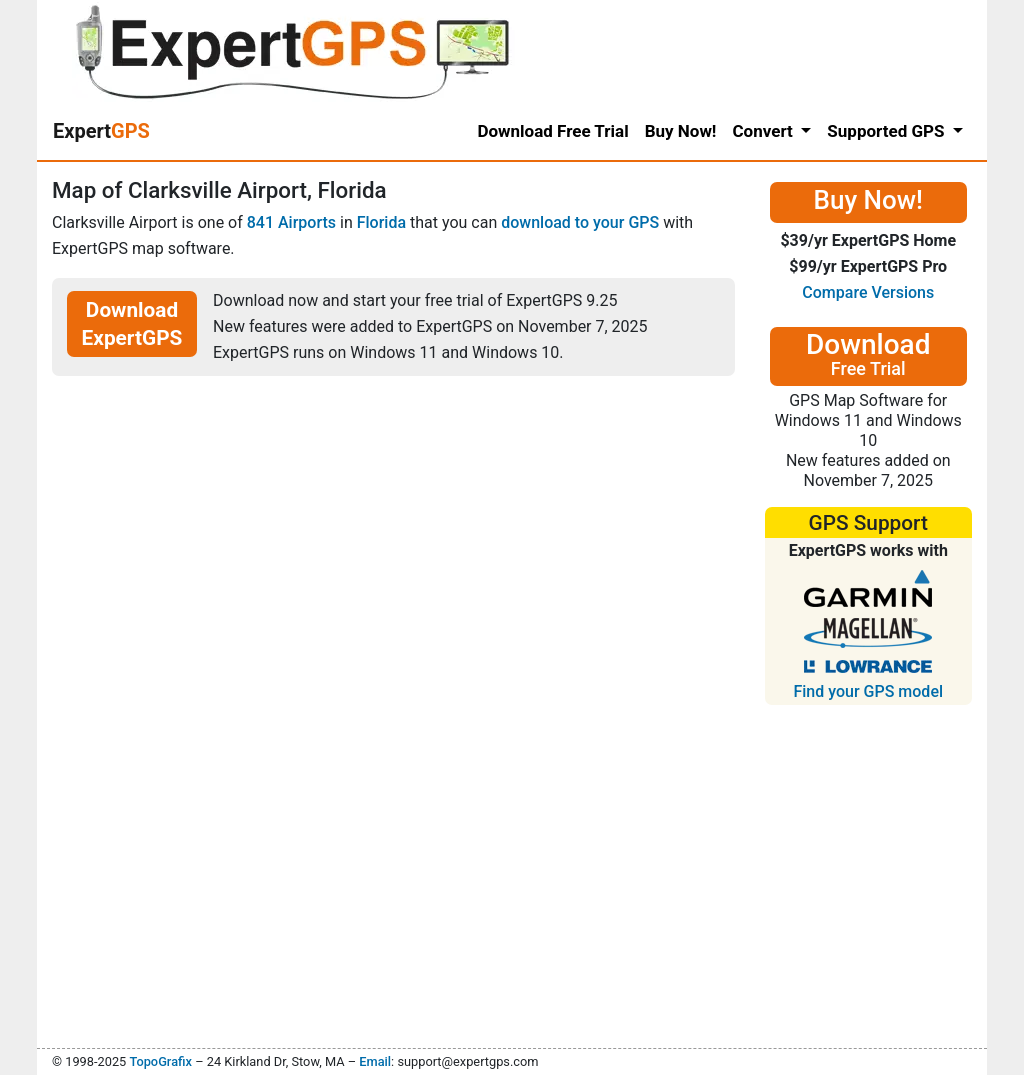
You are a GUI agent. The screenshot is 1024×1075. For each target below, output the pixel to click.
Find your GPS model (868, 691)
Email (375, 1061)
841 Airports (291, 222)
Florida (381, 222)
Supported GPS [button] (887, 131)
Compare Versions (868, 292)
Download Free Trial (552, 131)
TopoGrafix (160, 1061)
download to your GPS (580, 222)
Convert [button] (764, 131)
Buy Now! (681, 131)
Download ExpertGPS (132, 324)
